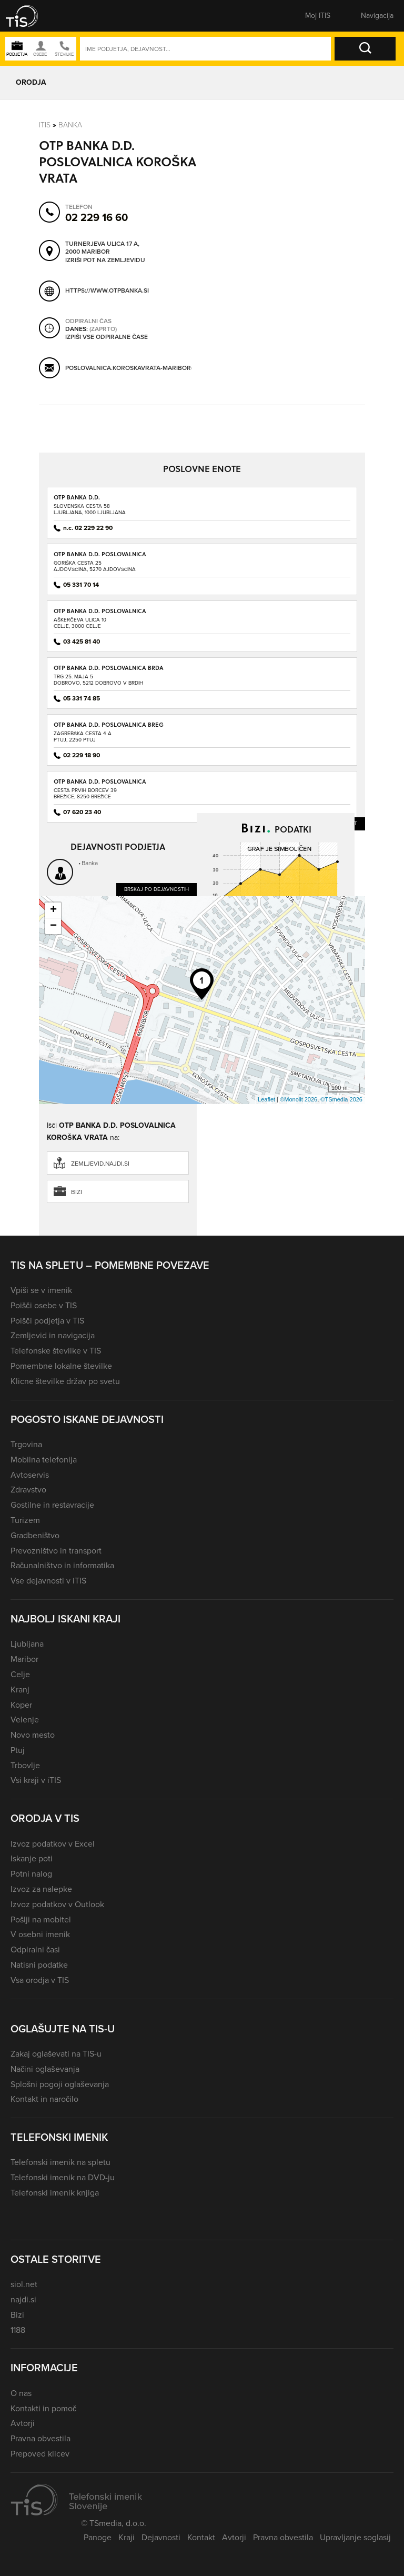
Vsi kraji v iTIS (36, 1780)
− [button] (53, 926)
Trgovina (26, 1444)
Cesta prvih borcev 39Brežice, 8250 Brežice (85, 793)
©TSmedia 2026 (341, 1099)
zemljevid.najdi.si (100, 1163)
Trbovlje (25, 1765)
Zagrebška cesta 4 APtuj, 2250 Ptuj (83, 736)
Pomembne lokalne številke (61, 1366)
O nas (21, 2393)
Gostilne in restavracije (52, 1505)
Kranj (20, 1689)
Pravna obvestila (40, 2438)
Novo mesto (33, 1735)
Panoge (98, 2537)
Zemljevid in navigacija (53, 1335)
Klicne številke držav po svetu (65, 1381)
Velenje (25, 1719)
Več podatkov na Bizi (317, 1014)
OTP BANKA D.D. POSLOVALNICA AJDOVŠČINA (100, 557)
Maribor (24, 1659)
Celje (20, 1674)
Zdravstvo (28, 1490)
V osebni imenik (40, 1934)
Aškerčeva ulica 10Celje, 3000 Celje (80, 623)
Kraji (126, 2537)
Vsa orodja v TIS (40, 1980)
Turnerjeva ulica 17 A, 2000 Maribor (102, 248)
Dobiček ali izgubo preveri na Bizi (251, 981)
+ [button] (53, 910)
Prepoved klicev (40, 2454)
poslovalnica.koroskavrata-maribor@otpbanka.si (150, 368)
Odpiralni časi (35, 1949)
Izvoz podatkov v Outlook (57, 1904)
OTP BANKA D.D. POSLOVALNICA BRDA (109, 667)
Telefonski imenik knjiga (55, 2193)
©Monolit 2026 (298, 1099)
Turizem (25, 1520)
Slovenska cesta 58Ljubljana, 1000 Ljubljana (90, 509)
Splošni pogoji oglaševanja (60, 2084)
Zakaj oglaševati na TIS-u (56, 2054)
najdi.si (23, 2299)
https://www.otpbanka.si (107, 290)
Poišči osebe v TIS (44, 1305)
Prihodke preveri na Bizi (310, 960)
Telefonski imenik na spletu (60, 2162)
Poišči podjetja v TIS (47, 1321)
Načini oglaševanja (45, 2069)
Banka (70, 124)
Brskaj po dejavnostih (156, 889)
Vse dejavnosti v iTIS (48, 1581)
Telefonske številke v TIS (56, 1351)
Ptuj (18, 1750)
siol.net (24, 2284)
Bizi (76, 1192)
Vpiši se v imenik (41, 1290)
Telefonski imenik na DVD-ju (63, 2177)
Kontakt (201, 2537)
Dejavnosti (161, 2537)
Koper (21, 1705)
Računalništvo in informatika (62, 1565)
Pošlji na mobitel (41, 1919)
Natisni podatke (39, 1965)
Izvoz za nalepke (41, 1889)
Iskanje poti (32, 1858)
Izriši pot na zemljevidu (105, 260)
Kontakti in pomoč (43, 2408)
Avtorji (23, 2423)
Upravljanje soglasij (355, 2537)
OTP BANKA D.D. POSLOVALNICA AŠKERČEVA (100, 614)
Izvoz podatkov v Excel (53, 1844)
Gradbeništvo (35, 1535)
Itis (44, 124)
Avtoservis (30, 1475)
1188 (18, 2330)
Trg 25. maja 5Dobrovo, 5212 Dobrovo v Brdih (98, 680)
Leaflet (266, 1099)
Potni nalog (31, 1874)
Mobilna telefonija (44, 1460)
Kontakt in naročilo (44, 2099)
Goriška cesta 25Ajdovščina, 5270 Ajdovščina (95, 566)
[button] (29, 16)
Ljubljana (27, 1644)
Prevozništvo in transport (56, 1551)
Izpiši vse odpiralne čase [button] (106, 337)
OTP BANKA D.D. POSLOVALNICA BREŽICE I (100, 785)
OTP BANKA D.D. (77, 497)
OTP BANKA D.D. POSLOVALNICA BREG (109, 724)
